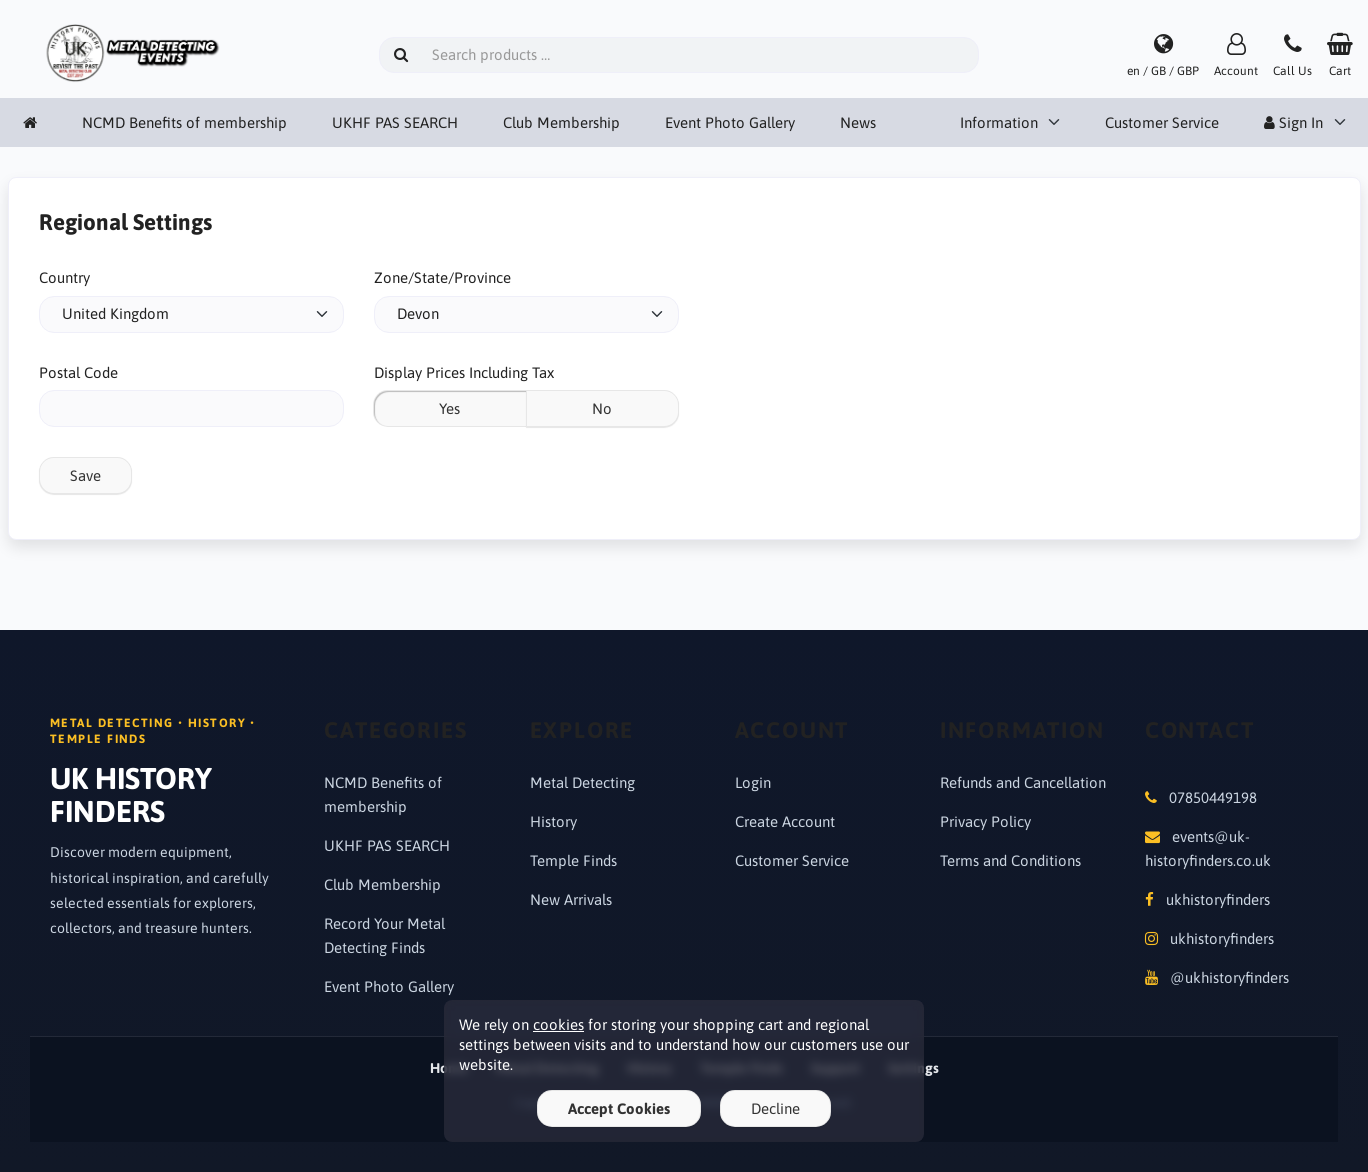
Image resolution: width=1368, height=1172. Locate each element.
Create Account (785, 821)
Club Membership (561, 122)
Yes (449, 408)
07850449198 (1213, 797)
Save (85, 475)
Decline (775, 1108)
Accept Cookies (619, 1108)
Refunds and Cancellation (1023, 782)
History (553, 821)
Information (999, 122)
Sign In (1293, 122)
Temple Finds (573, 860)
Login (753, 782)
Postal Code (78, 372)
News (858, 122)
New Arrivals (571, 899)
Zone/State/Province (442, 277)
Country (64, 277)
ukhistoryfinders (1218, 899)
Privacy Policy (985, 821)
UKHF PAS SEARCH (395, 122)
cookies (558, 1024)
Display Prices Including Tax (464, 372)
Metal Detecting (582, 782)
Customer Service (1162, 122)
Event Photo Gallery (730, 122)
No (602, 408)
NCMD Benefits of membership (184, 122)
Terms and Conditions (1010, 860)
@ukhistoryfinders (1229, 977)
